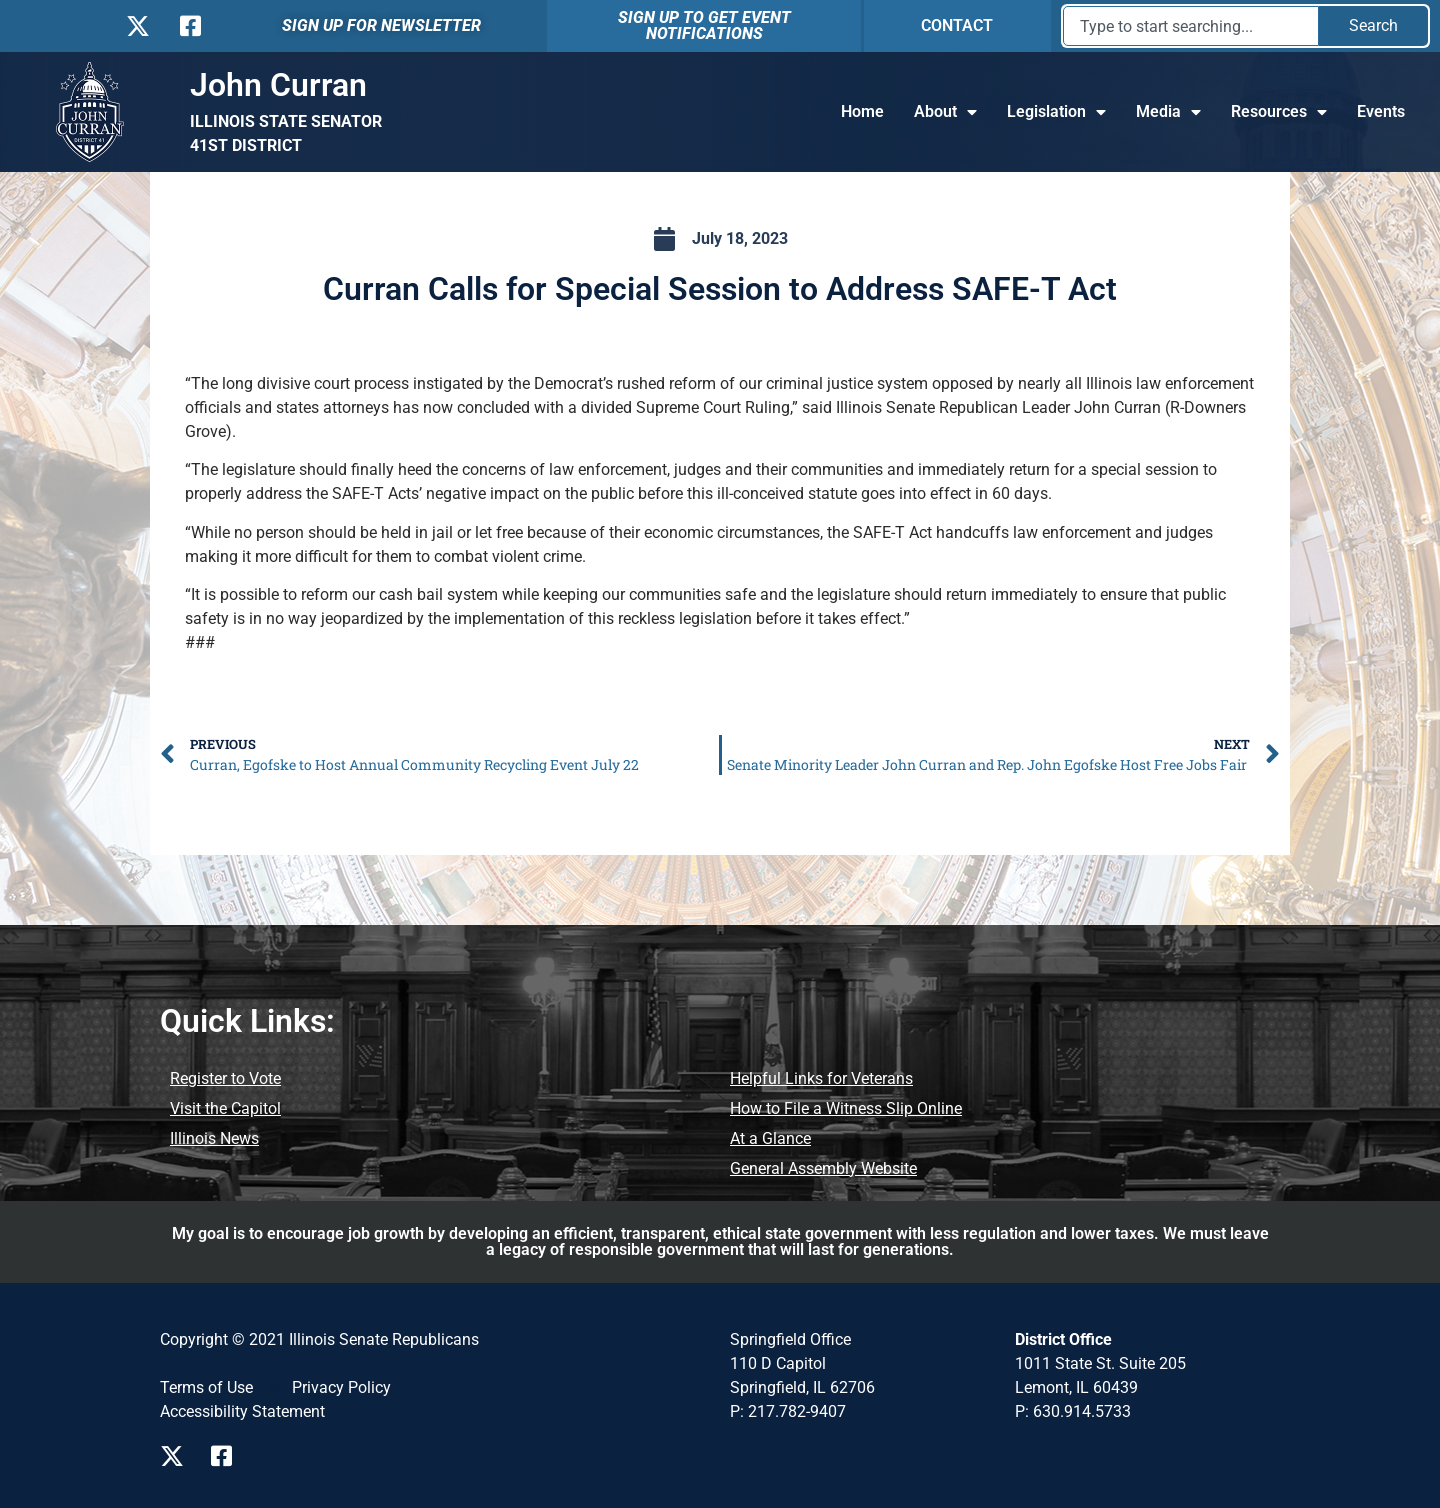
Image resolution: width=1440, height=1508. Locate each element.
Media (1168, 112)
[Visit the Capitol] (225, 1109)
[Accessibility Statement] (242, 1412)
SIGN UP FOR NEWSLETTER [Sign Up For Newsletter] (381, 25)
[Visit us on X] (177, 1456)
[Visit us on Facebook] (228, 1456)
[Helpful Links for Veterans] (821, 1079)
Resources (1279, 112)
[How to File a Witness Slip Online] (846, 1109)
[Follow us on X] (137, 26)
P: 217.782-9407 (788, 1411)
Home (862, 111)
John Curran (278, 85)
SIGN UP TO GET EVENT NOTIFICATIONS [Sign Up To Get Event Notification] (704, 25)
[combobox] (1191, 26)
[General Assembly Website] (823, 1169)
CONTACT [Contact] (957, 25)
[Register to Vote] (225, 1079)
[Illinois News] (214, 1139)
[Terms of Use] (206, 1388)
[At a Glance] (770, 1139)
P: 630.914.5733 (1073, 1411)
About (945, 112)
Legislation (1056, 112)
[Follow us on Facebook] (188, 26)
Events (1381, 111)
